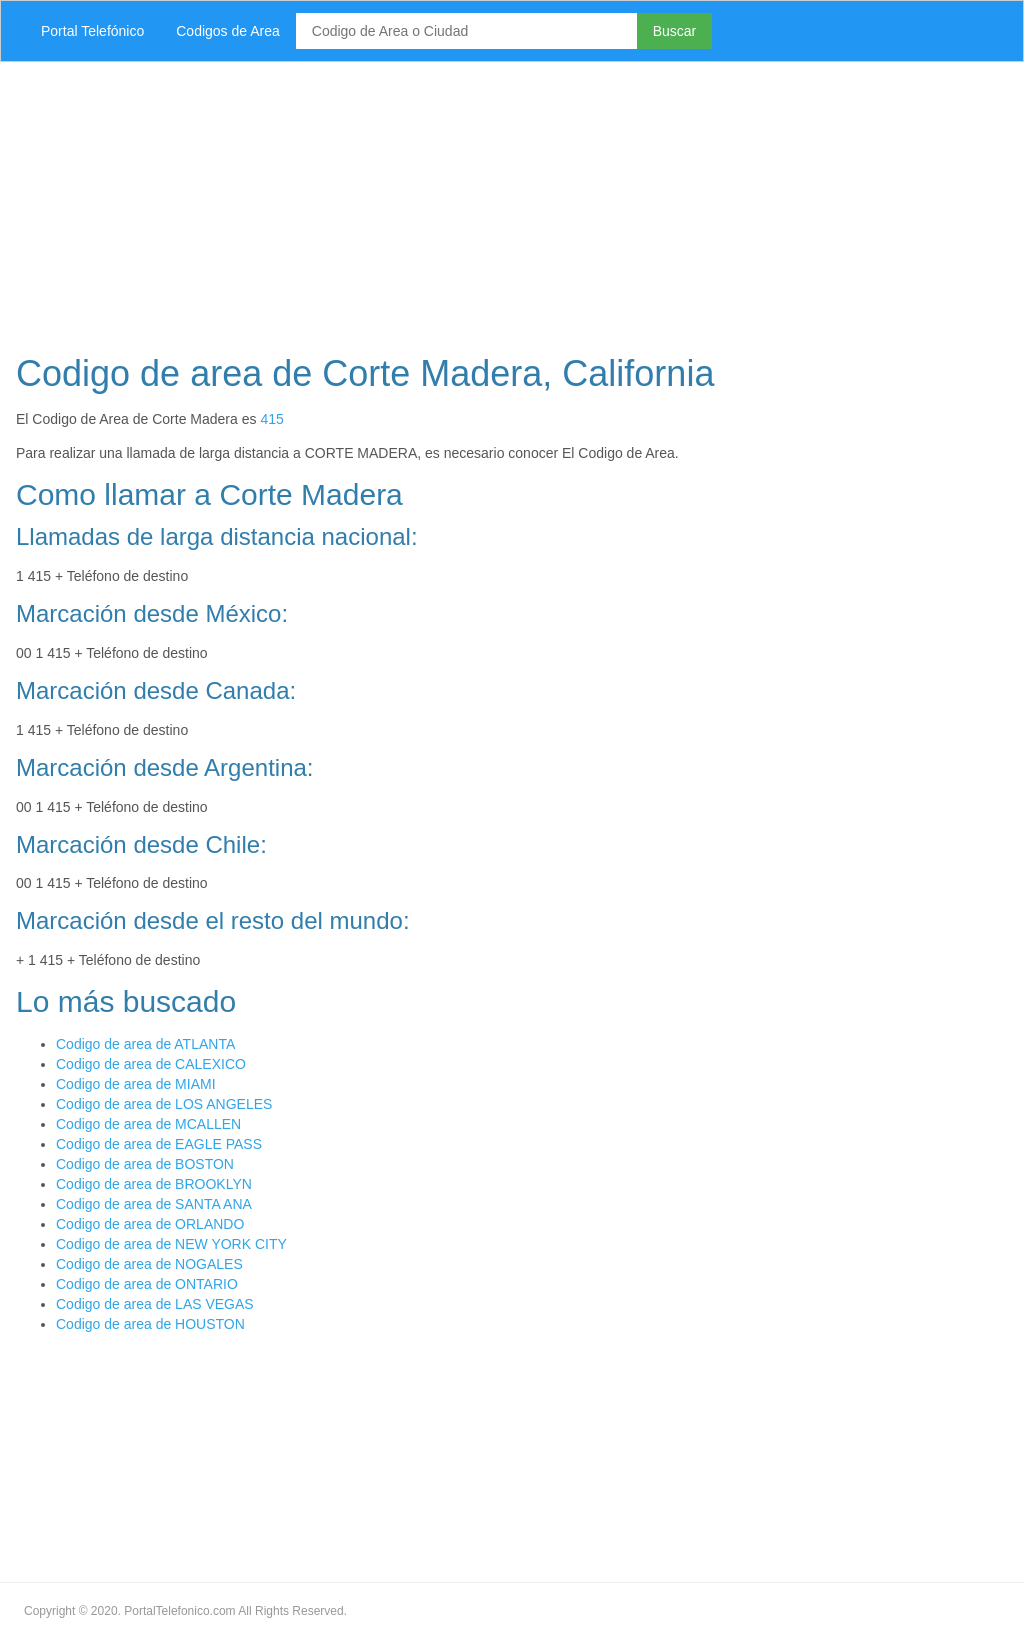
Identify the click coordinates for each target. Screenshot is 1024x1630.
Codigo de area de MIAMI (136, 1084)
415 (271, 419)
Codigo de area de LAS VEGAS (155, 1304)
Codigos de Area (228, 31)
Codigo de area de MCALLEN (148, 1124)
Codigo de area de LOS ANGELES (164, 1104)
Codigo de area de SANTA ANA (154, 1204)
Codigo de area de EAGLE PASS (159, 1144)
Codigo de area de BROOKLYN (154, 1184)
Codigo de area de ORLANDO (150, 1224)
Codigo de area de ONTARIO (147, 1284)
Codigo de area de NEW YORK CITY (171, 1244)
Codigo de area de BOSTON (145, 1164)
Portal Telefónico (92, 31)
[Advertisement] (512, 202)
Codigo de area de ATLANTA (145, 1044)
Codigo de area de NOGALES (149, 1264)
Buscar (675, 31)
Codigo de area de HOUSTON (150, 1324)
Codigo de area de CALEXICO (151, 1064)
